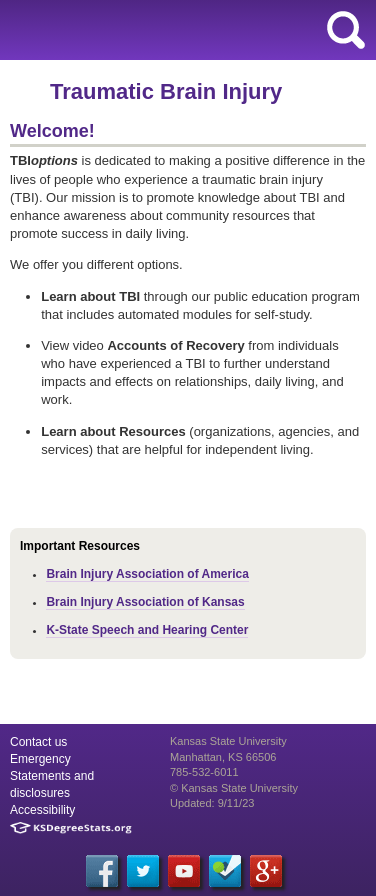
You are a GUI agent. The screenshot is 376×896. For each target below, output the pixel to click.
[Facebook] (102, 871)
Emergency (40, 759)
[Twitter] (143, 871)
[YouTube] (184, 871)
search (346, 30)
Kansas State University (182, 30)
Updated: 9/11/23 (212, 803)
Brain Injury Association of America (147, 574)
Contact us (38, 742)
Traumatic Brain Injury (166, 91)
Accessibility (42, 810)
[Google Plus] (266, 871)
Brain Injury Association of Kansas (145, 602)
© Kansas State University (234, 788)
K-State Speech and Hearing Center (147, 630)
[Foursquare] (225, 871)
